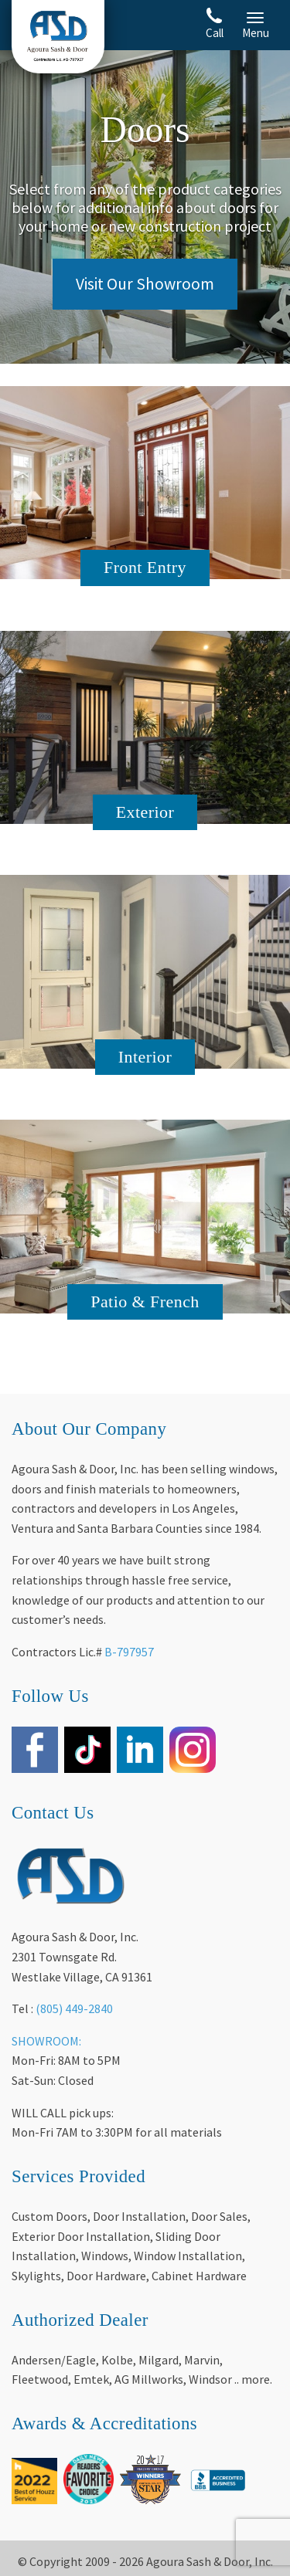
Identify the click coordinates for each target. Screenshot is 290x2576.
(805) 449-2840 (74, 2008)
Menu (255, 26)
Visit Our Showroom (145, 283)
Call (214, 24)
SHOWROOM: (46, 2041)
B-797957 (129, 1651)
